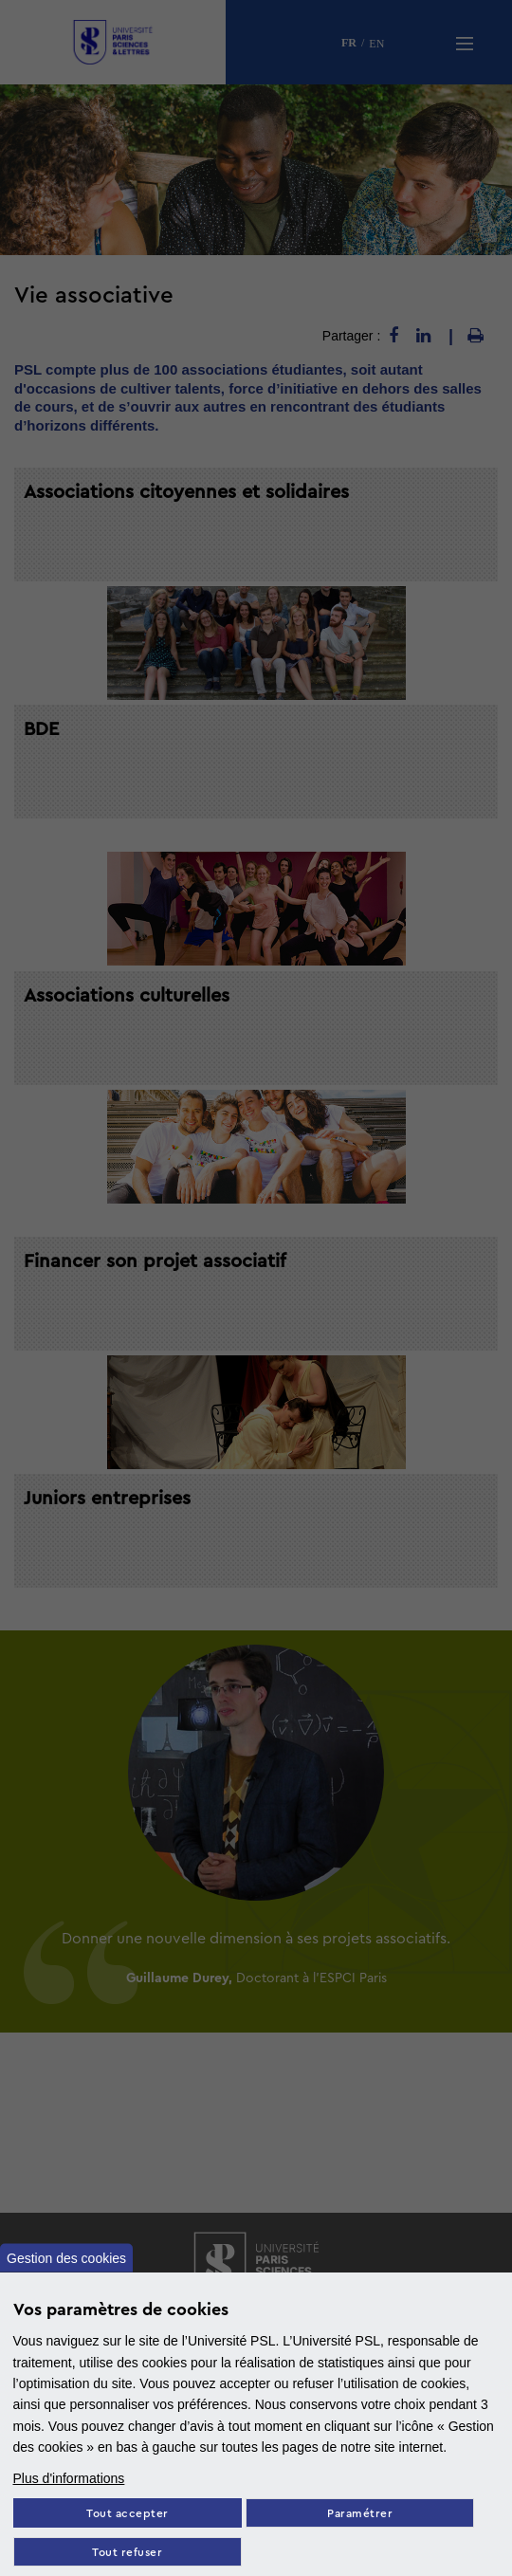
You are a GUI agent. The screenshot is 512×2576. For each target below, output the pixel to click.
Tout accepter (127, 2514)
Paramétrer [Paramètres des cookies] (360, 2514)
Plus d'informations (69, 2478)
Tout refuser (127, 2553)
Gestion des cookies (66, 2257)
